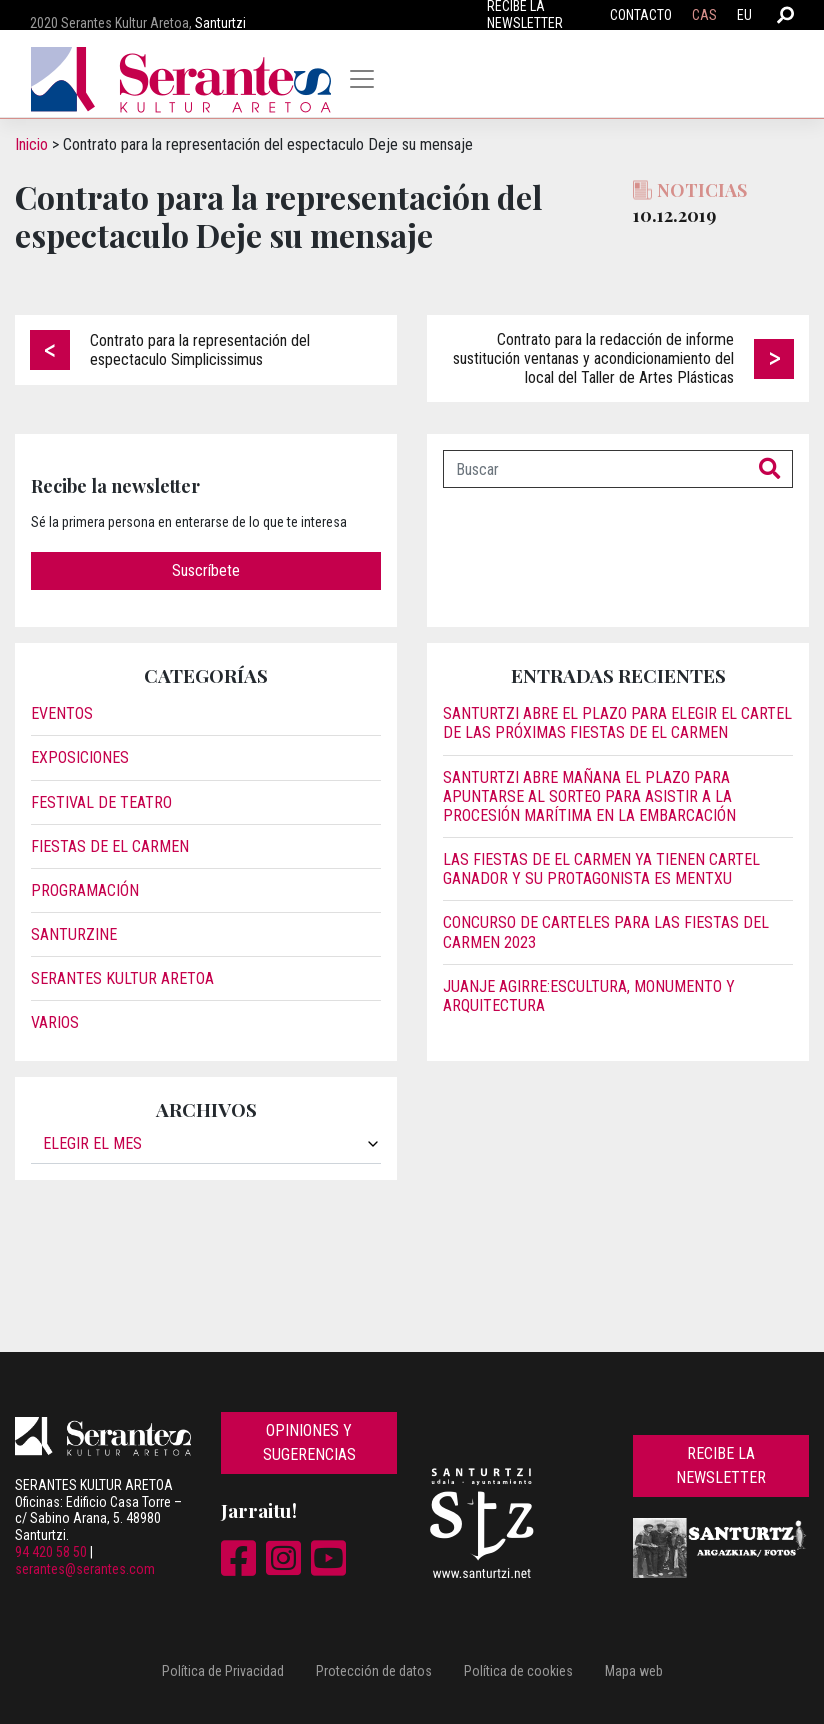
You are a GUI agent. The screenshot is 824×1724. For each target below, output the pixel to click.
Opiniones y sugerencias (309, 1442)
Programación (85, 890)
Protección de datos (374, 1671)
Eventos (62, 713)
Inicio (31, 144)
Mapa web (634, 1671)
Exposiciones (80, 757)
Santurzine (74, 934)
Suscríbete (206, 570)
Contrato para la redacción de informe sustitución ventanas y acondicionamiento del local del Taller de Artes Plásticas (593, 358)
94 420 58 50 (51, 1552)
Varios (55, 1022)
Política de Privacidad (223, 1671)
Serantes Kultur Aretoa (122, 978)
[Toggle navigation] (362, 79)
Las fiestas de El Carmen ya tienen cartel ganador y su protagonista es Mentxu (601, 869)
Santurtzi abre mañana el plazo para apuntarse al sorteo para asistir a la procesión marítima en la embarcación (589, 796)
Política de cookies (518, 1671)
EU (744, 15)
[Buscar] (595, 469)
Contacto (641, 15)
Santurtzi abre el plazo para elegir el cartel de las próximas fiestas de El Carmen (617, 723)
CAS (704, 15)
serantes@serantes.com (85, 1569)
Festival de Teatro (101, 802)
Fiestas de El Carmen (110, 846)
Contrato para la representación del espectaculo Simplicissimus (200, 350)
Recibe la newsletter (721, 1465)
